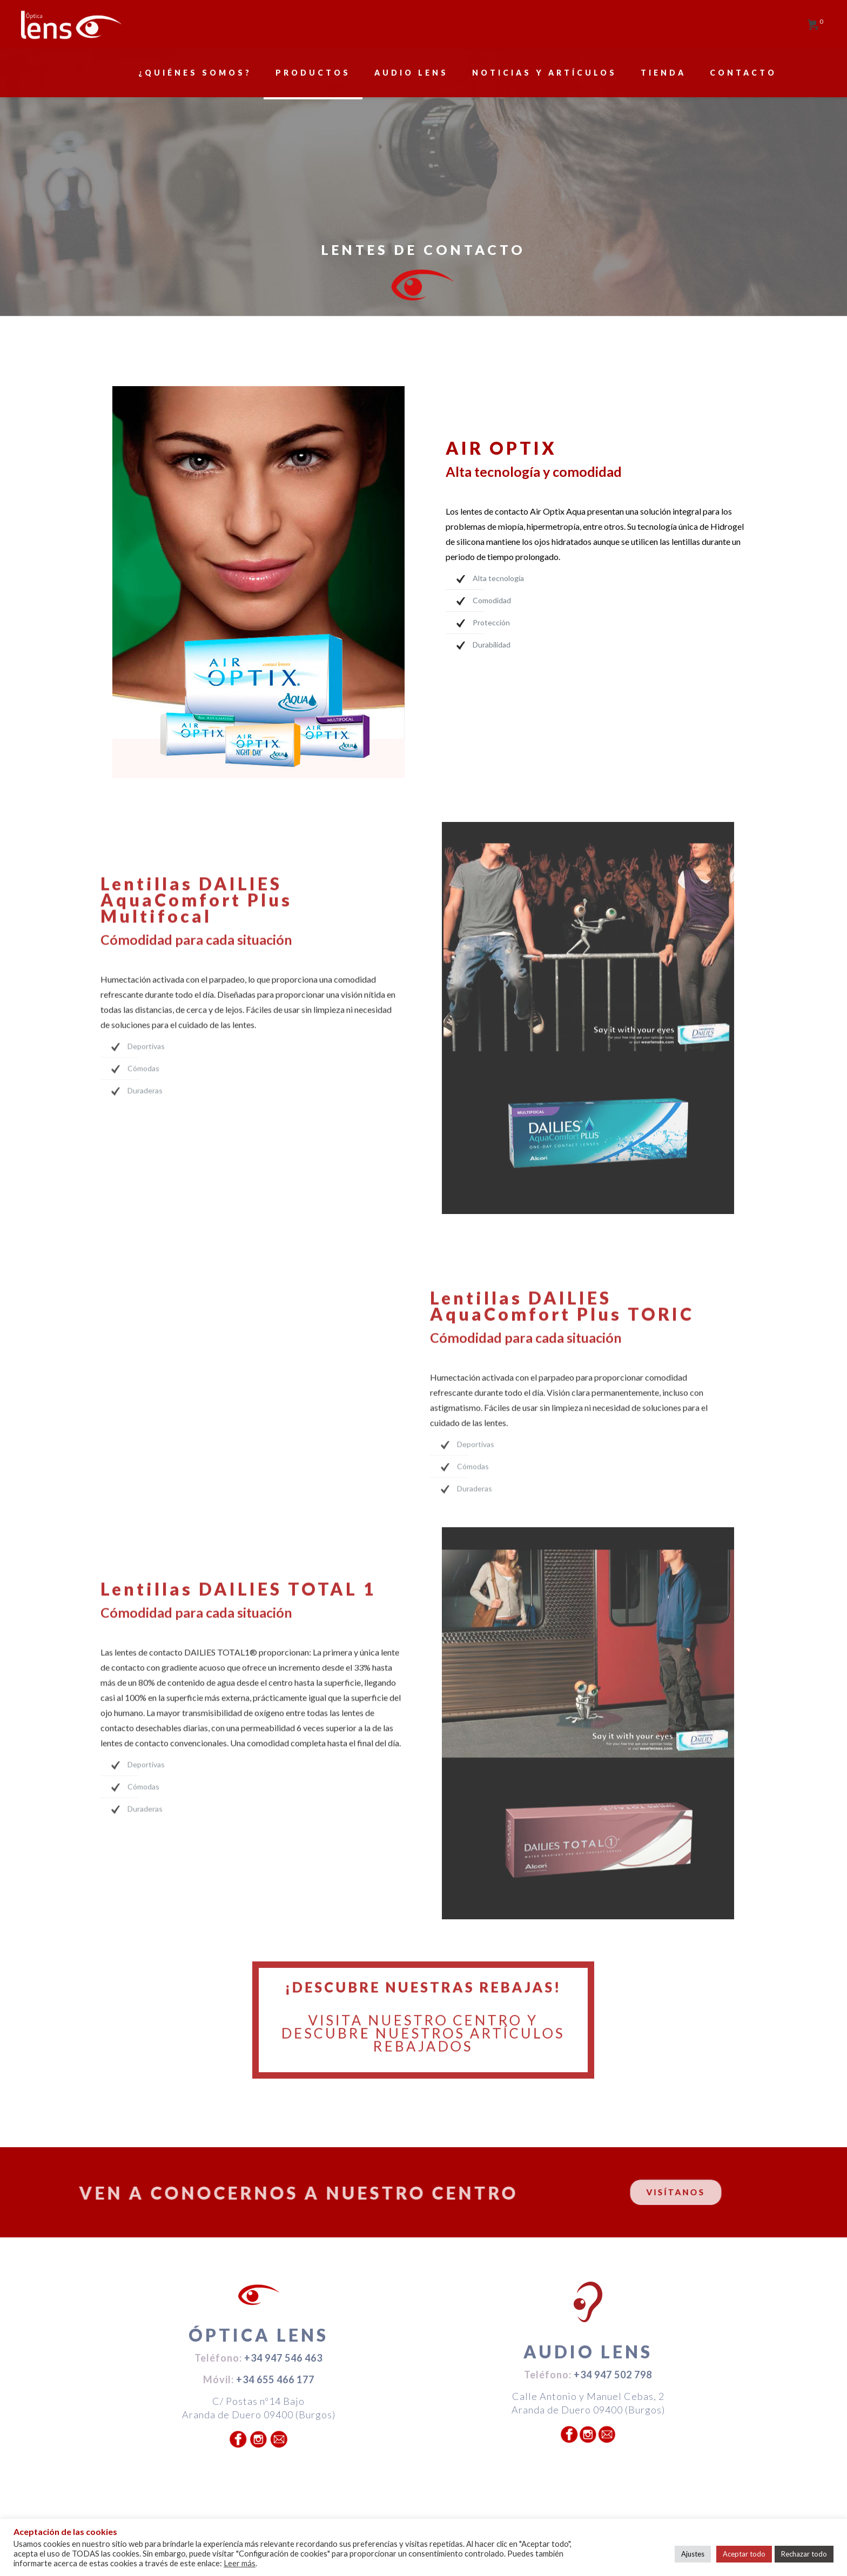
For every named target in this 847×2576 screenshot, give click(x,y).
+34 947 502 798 (613, 2375)
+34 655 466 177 (275, 2379)
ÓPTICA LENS (258, 2334)
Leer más (240, 2563)
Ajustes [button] (692, 2554)
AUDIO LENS (588, 2351)
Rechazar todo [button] (804, 2554)
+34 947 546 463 (283, 2358)
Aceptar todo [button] (744, 2554)
